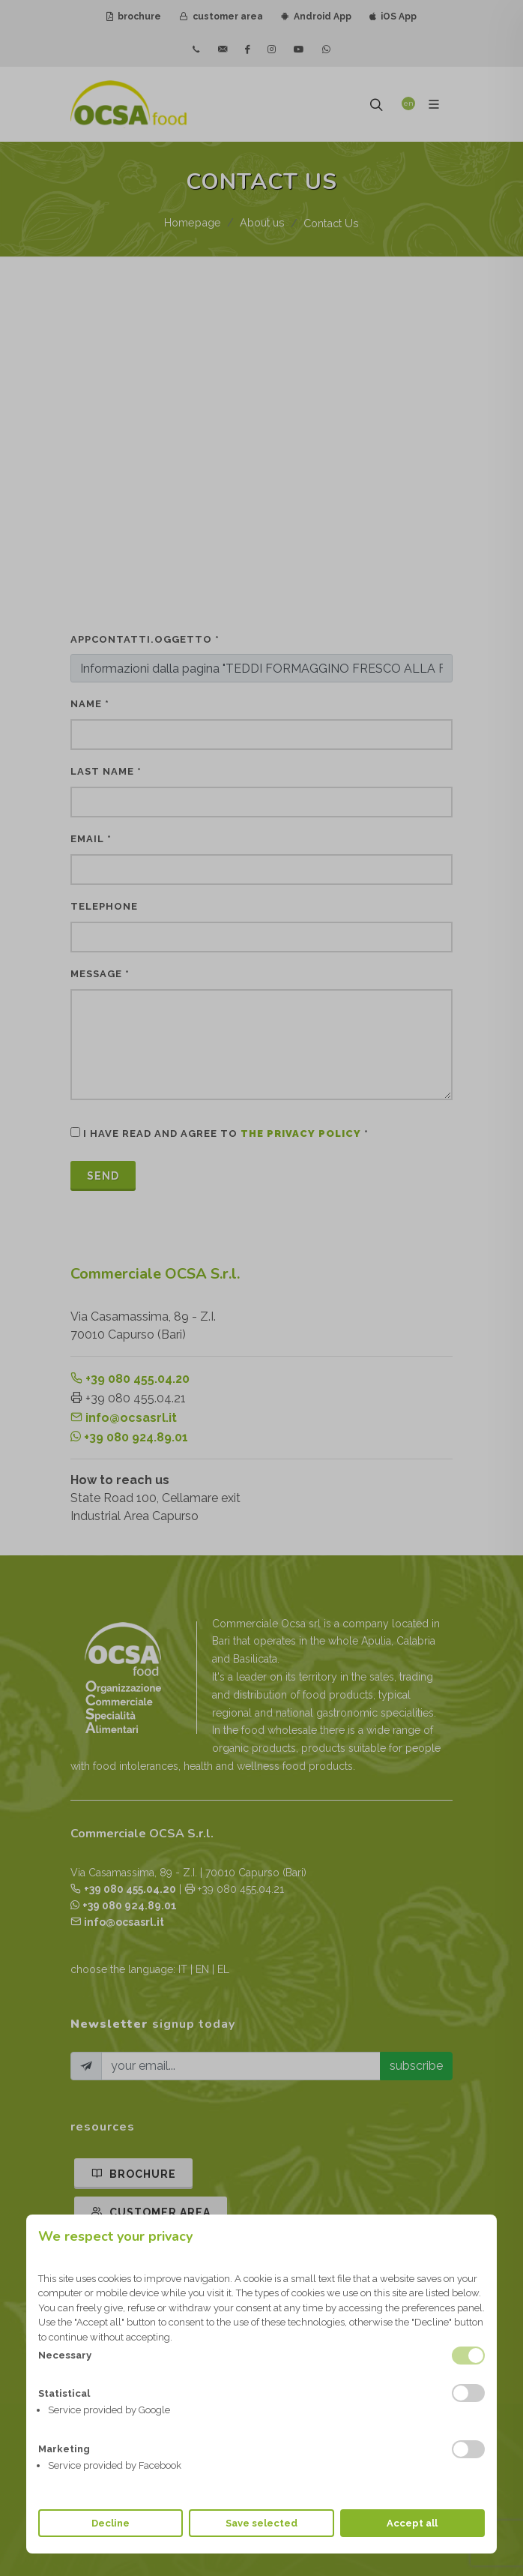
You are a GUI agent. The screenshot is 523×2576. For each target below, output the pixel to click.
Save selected (261, 2523)
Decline (110, 2523)
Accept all (412, 2523)
